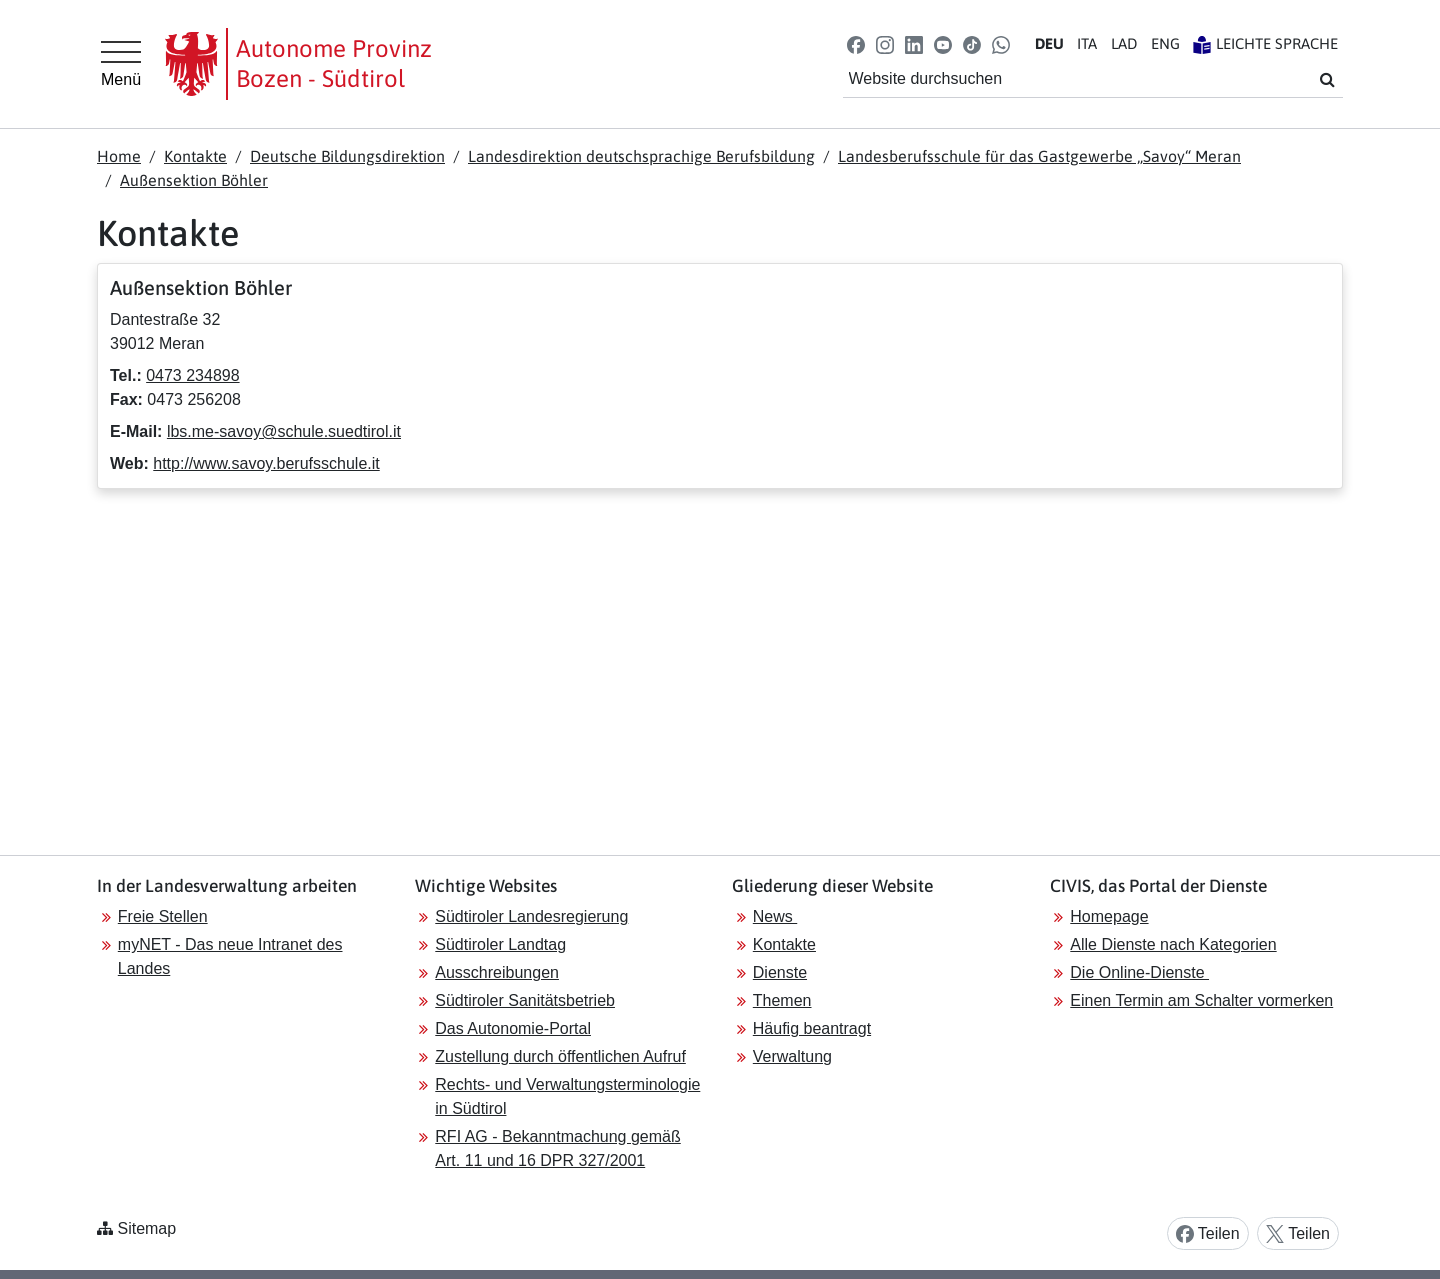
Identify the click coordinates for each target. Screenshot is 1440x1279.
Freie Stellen (163, 916)
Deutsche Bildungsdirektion (347, 156)
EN (1165, 43)
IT (1087, 43)
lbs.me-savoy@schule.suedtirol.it (284, 431)
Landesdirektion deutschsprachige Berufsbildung (641, 156)
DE (1049, 43)
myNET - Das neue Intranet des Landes (230, 956)
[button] (855, 43)
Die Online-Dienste (1139, 972)
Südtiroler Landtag (500, 944)
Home (119, 156)
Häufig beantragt (812, 1028)
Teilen (1208, 1234)
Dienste (780, 972)
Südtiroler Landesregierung (531, 916)
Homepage (1109, 916)
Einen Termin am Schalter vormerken (1201, 1000)
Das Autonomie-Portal (513, 1028)
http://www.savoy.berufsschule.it (266, 463)
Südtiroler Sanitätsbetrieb (525, 1000)
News (775, 916)
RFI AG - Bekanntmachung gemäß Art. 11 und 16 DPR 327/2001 (557, 1148)
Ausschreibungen (497, 972)
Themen (782, 1000)
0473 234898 (192, 375)
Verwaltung (792, 1056)
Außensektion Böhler (194, 180)
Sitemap (146, 1228)
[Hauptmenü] (121, 64)
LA (1124, 43)
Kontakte (195, 156)
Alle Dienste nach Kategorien (1173, 944)
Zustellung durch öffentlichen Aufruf (560, 1056)
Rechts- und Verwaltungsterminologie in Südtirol (567, 1096)
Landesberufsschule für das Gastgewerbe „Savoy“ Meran (1039, 156)
